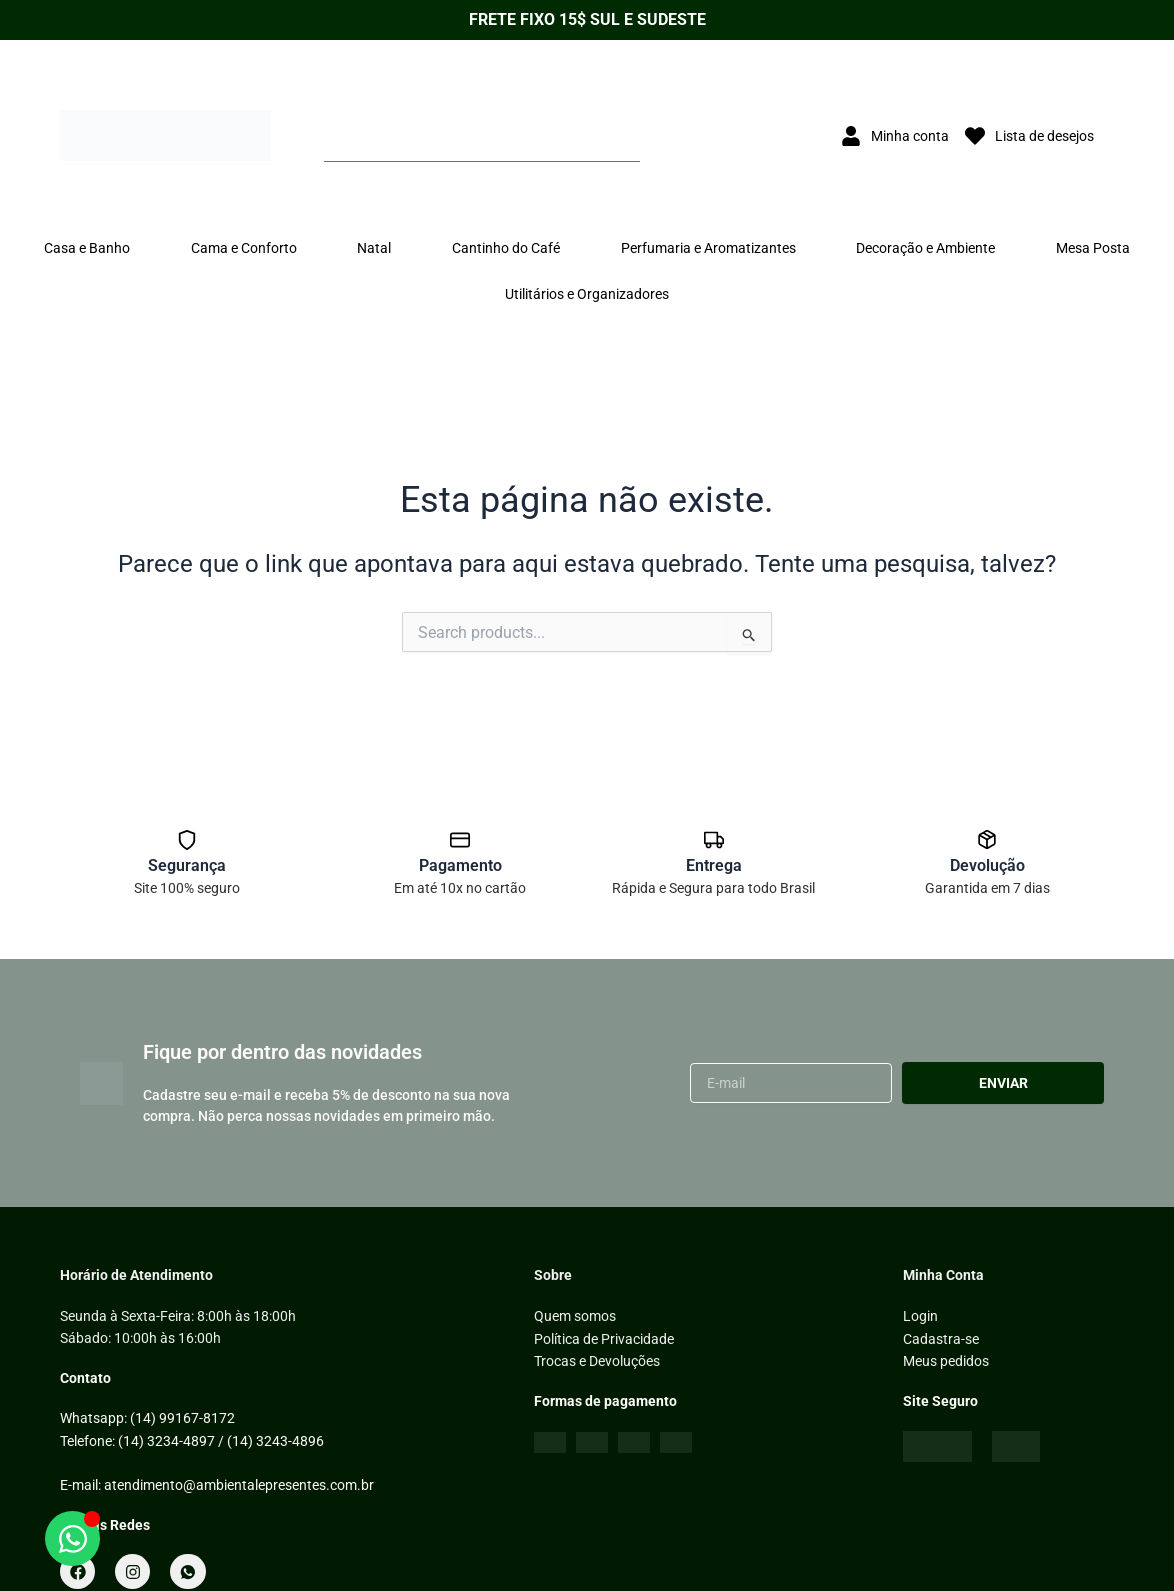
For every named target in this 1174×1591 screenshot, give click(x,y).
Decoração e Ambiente (925, 248)
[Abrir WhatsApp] (72, 1538)
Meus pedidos (946, 1361)
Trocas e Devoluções (597, 1361)
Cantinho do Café (506, 248)
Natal (374, 248)
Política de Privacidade (604, 1338)
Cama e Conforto (244, 248)
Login (920, 1316)
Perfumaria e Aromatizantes (708, 248)
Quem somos (575, 1316)
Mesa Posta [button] (1093, 248)
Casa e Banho (87, 248)
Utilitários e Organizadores (587, 294)
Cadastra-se (941, 1338)
